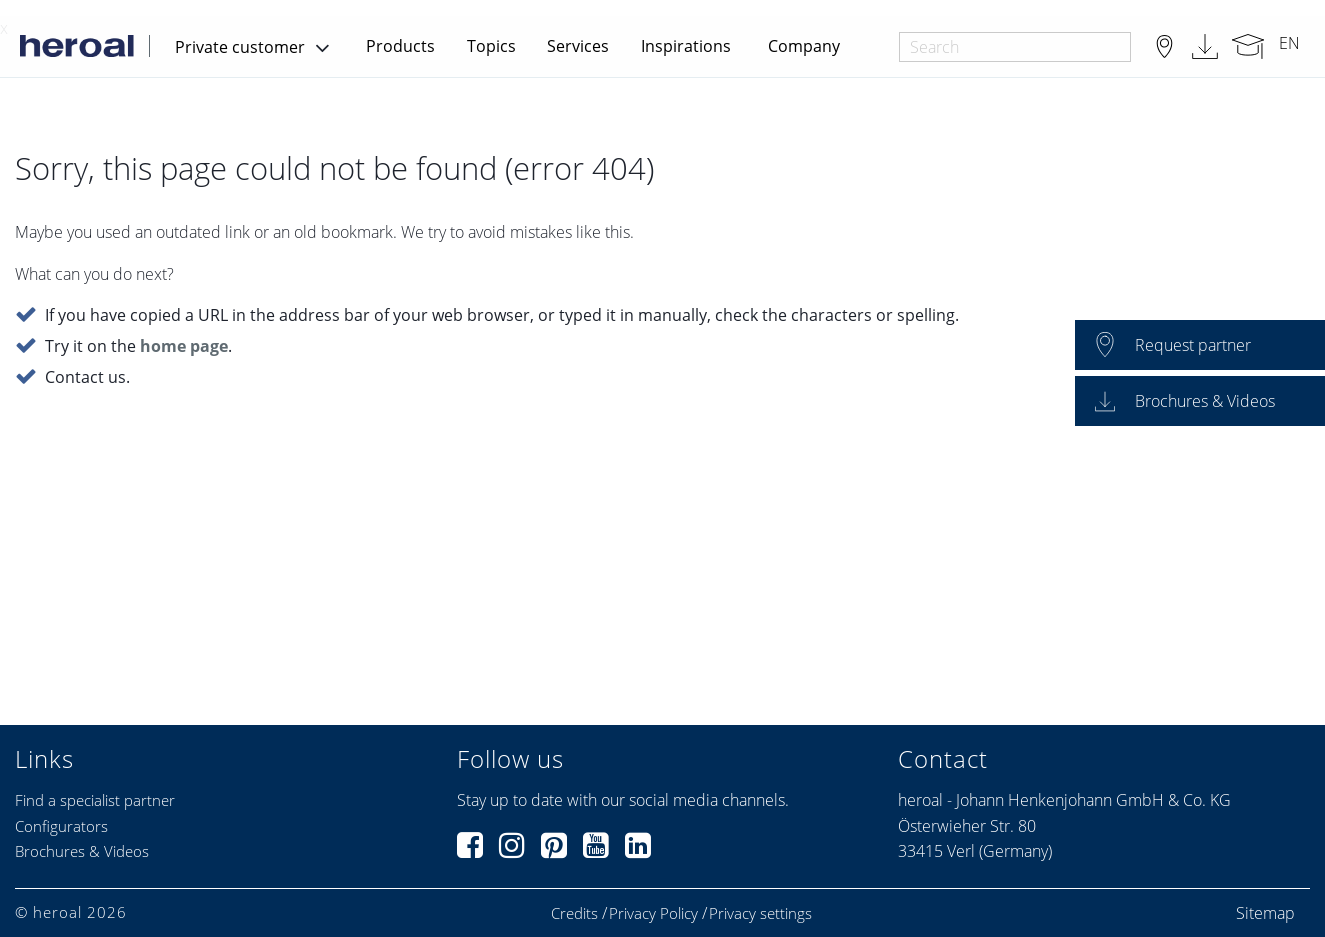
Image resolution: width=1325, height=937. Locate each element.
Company (804, 46)
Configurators (61, 826)
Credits (574, 913)
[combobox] (1014, 47)
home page (184, 347)
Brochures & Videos (82, 851)
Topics (491, 46)
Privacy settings (760, 913)
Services (578, 46)
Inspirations (686, 46)
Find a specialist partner (95, 800)
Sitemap (1265, 913)
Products (400, 46)
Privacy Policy (653, 913)
